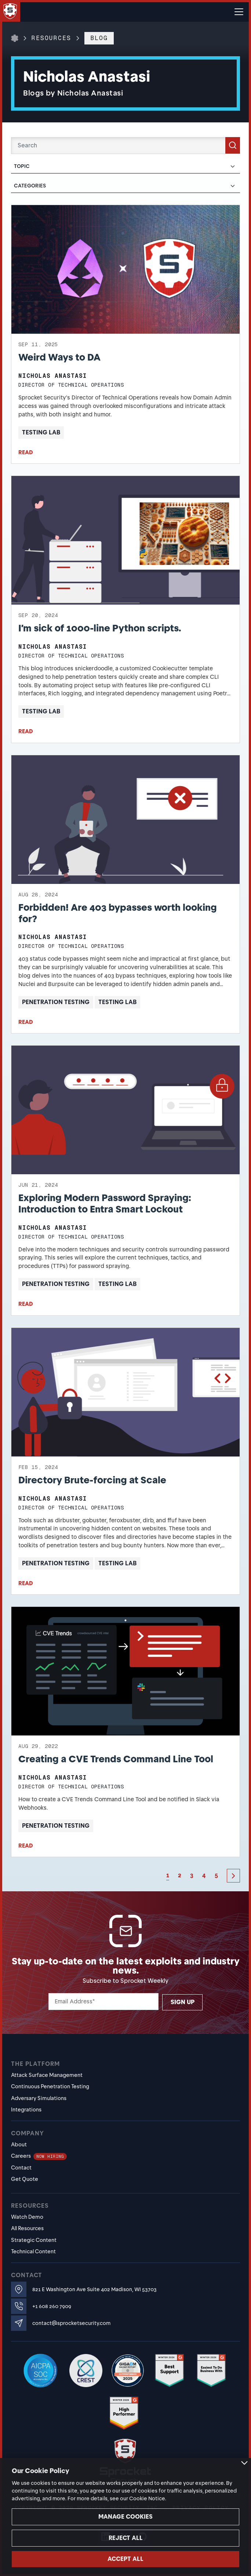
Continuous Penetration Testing (50, 2086)
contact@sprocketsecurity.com (71, 2323)
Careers (39, 2156)
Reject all (126, 2538)
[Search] (125, 145)
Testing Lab (41, 432)
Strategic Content (34, 2240)
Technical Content (33, 2251)
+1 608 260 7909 (51, 2306)
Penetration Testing (56, 1002)
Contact (21, 2168)
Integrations (26, 2110)
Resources (51, 38)
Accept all (125, 2559)
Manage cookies (125, 2517)
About (19, 2144)
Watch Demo (27, 2217)
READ (25, 452)
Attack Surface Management (47, 2075)
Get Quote (24, 2179)
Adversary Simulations (38, 2098)
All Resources (27, 2228)
